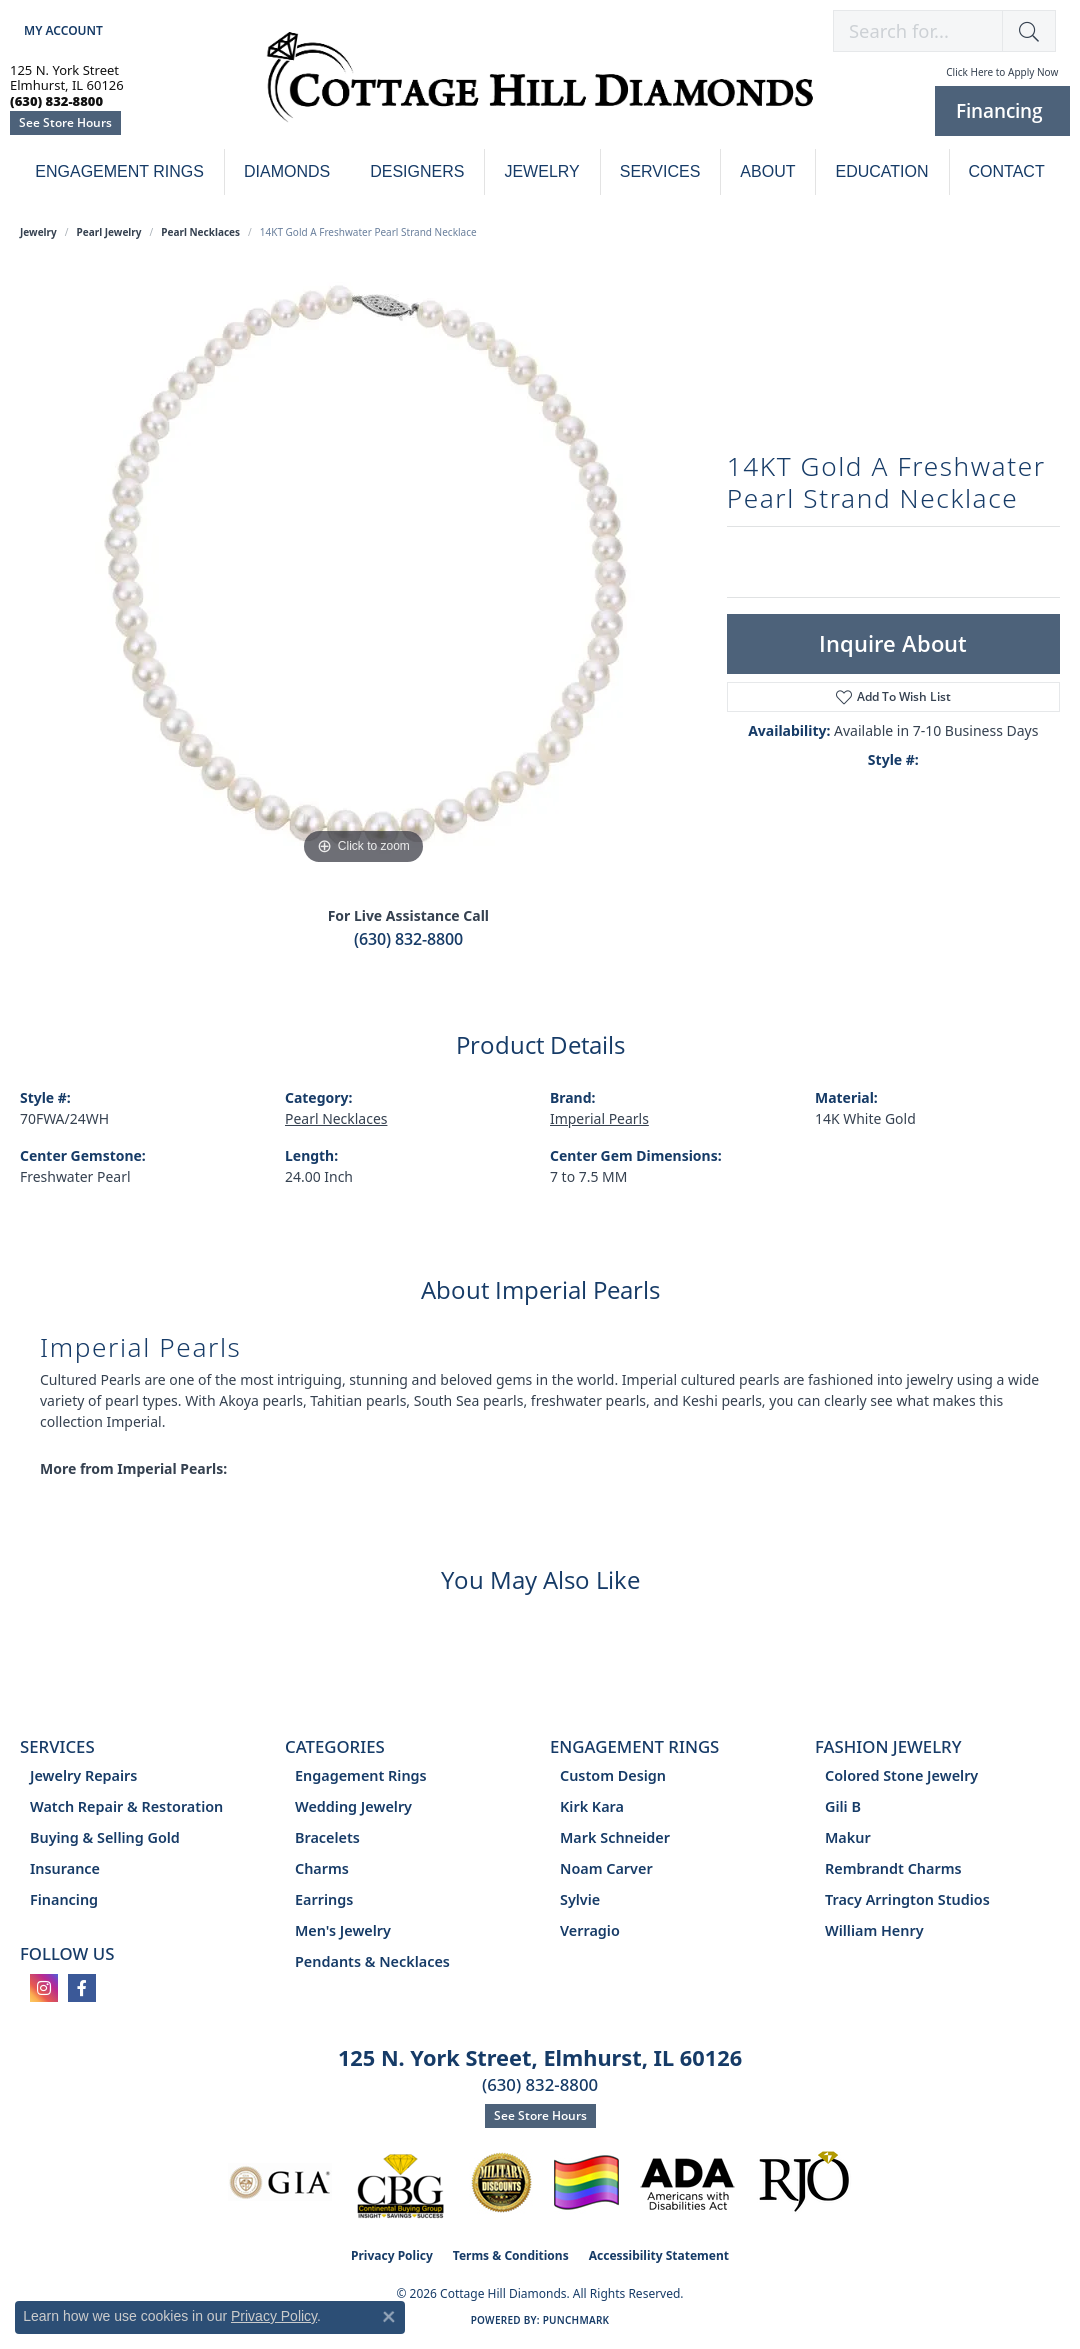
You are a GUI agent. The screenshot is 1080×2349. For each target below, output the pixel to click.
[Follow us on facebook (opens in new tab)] (82, 1988)
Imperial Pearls (599, 1118)
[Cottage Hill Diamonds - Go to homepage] (540, 88)
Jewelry (541, 171)
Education (881, 171)
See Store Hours (65, 122)
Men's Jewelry (343, 1930)
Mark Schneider (615, 1837)
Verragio (590, 1930)
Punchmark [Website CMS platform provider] (576, 2320)
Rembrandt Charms (893, 1868)
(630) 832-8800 (408, 939)
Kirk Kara (592, 1806)
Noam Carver (606, 1868)
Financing (64, 1899)
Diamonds (287, 171)
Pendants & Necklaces (372, 1961)
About (767, 171)
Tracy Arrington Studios (907, 1899)
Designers (417, 171)
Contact (1007, 171)
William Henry (874, 1930)
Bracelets (327, 1837)
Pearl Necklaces (200, 232)
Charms (322, 1868)
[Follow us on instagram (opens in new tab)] (44, 1988)
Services (660, 171)
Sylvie (580, 1899)
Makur (848, 1837)
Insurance (65, 1868)
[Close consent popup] (389, 2317)
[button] (61, 30)
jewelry (38, 232)
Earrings (324, 1899)
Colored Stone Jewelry (901, 1775)
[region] (363, 570)
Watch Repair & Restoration (126, 1806)
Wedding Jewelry (353, 1806)
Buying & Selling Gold (105, 1837)
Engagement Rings (119, 171)
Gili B (843, 1806)
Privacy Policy (392, 2255)
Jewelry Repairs (83, 1775)
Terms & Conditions (511, 2255)
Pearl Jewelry (109, 232)
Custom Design (613, 1775)
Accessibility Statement (659, 2255)
